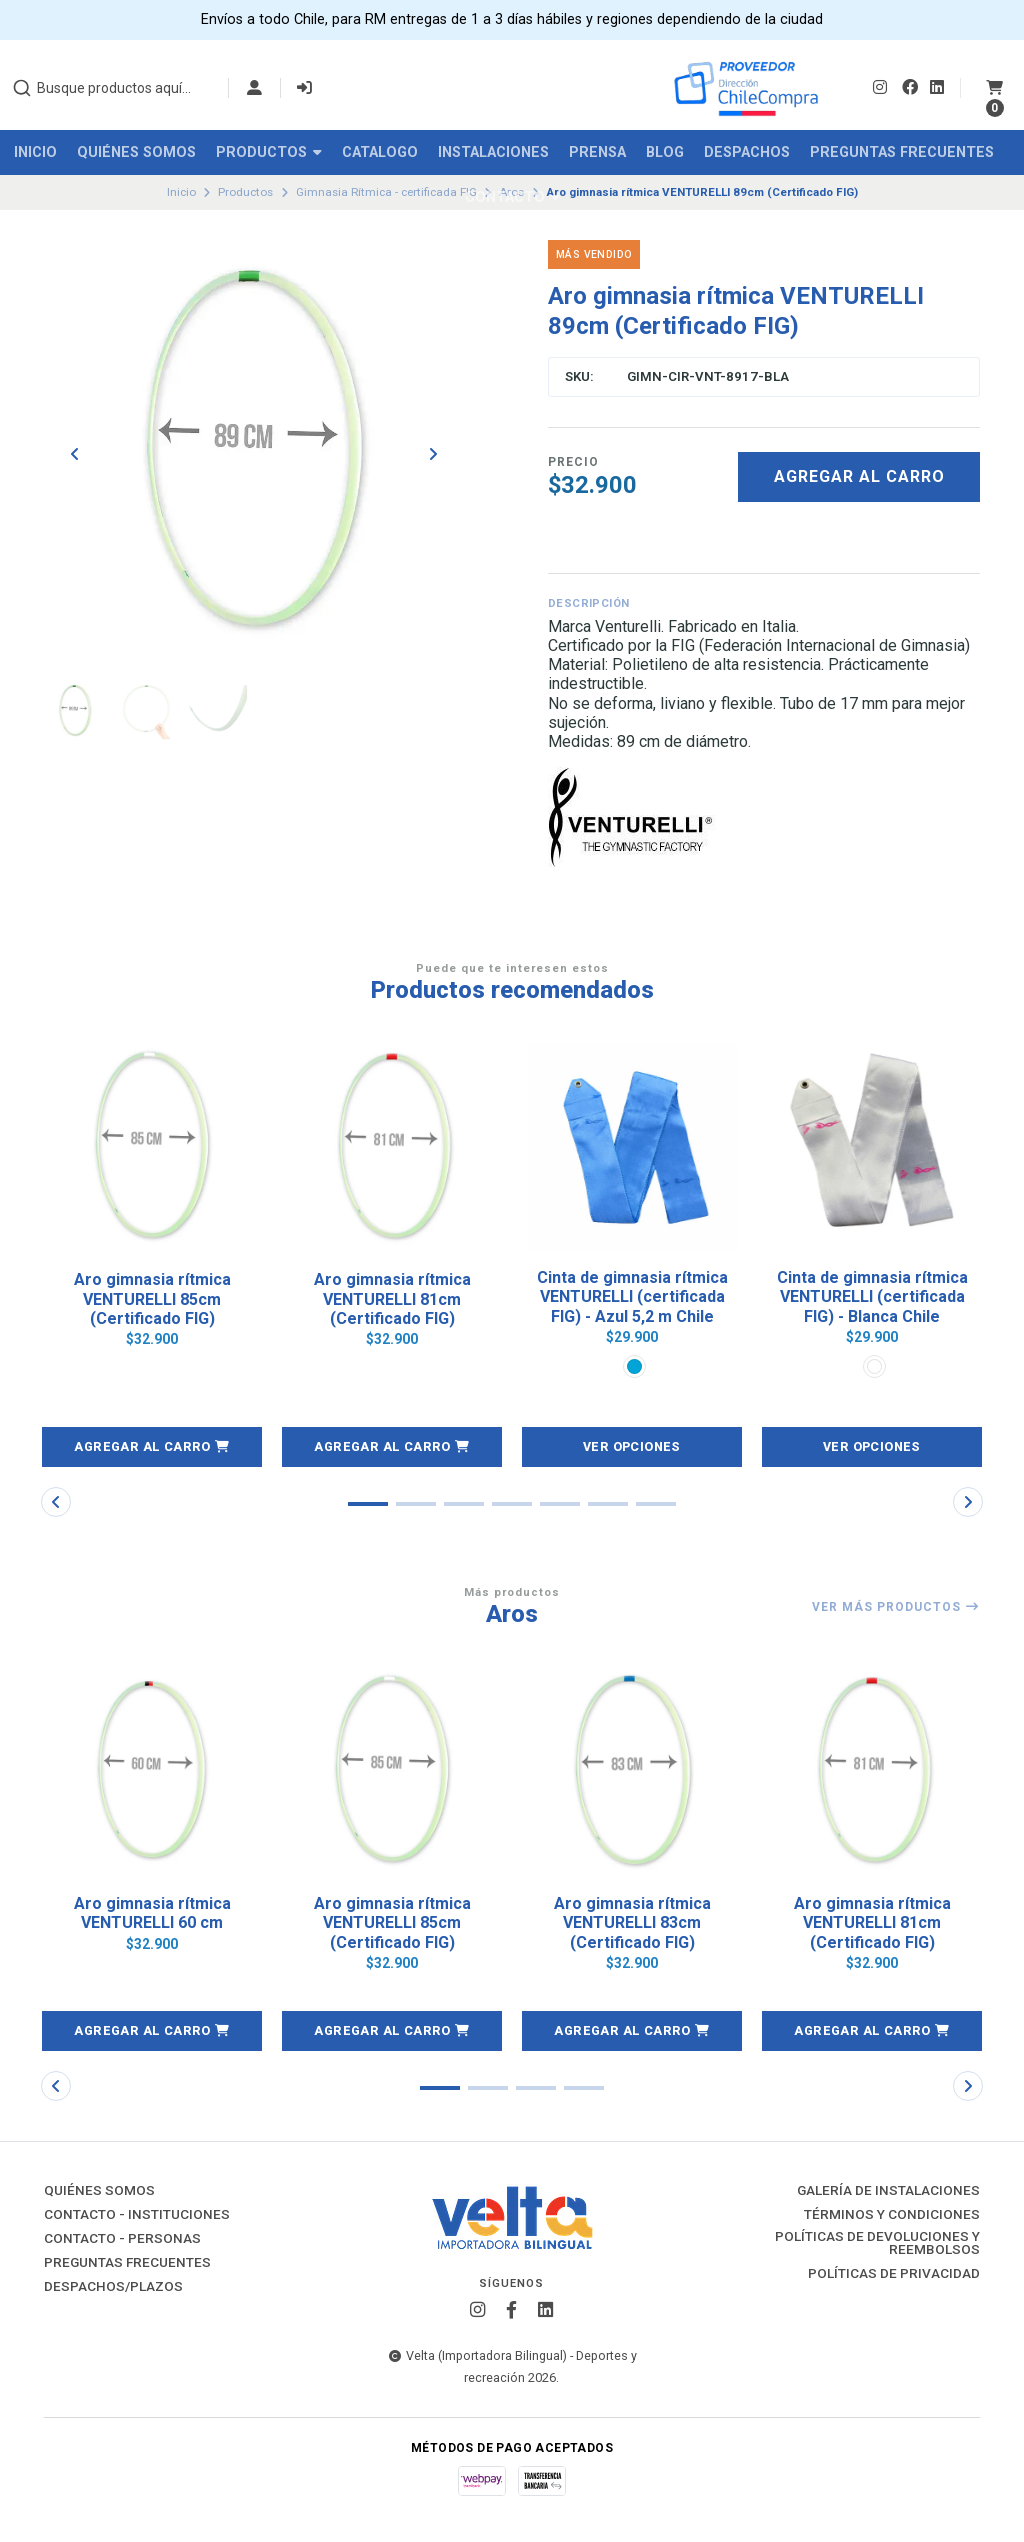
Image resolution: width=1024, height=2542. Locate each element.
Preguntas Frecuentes (902, 152)
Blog (665, 152)
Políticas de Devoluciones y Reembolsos (877, 2245)
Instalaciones (493, 152)
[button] (152, 1449)
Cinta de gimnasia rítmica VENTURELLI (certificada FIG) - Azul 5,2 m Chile (632, 1298)
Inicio (35, 152)
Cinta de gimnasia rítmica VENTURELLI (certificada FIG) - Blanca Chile (872, 1298)
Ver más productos (896, 1610)
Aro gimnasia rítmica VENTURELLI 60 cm (152, 1915)
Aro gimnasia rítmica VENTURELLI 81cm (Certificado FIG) (392, 1298)
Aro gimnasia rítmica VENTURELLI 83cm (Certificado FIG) (632, 1924)
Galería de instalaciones (888, 2193)
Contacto (512, 197)
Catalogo (380, 152)
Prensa (597, 152)
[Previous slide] (75, 455)
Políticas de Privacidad (894, 2277)
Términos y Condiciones (892, 2217)
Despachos (747, 152)
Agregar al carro (859, 476)
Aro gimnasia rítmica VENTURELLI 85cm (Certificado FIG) (152, 1298)
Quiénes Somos (136, 152)
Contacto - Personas (122, 2241)
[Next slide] (433, 455)
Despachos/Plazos (113, 2289)
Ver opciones (632, 1448)
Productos (269, 152)
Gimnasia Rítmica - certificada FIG (386, 192)
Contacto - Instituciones (137, 2217)
